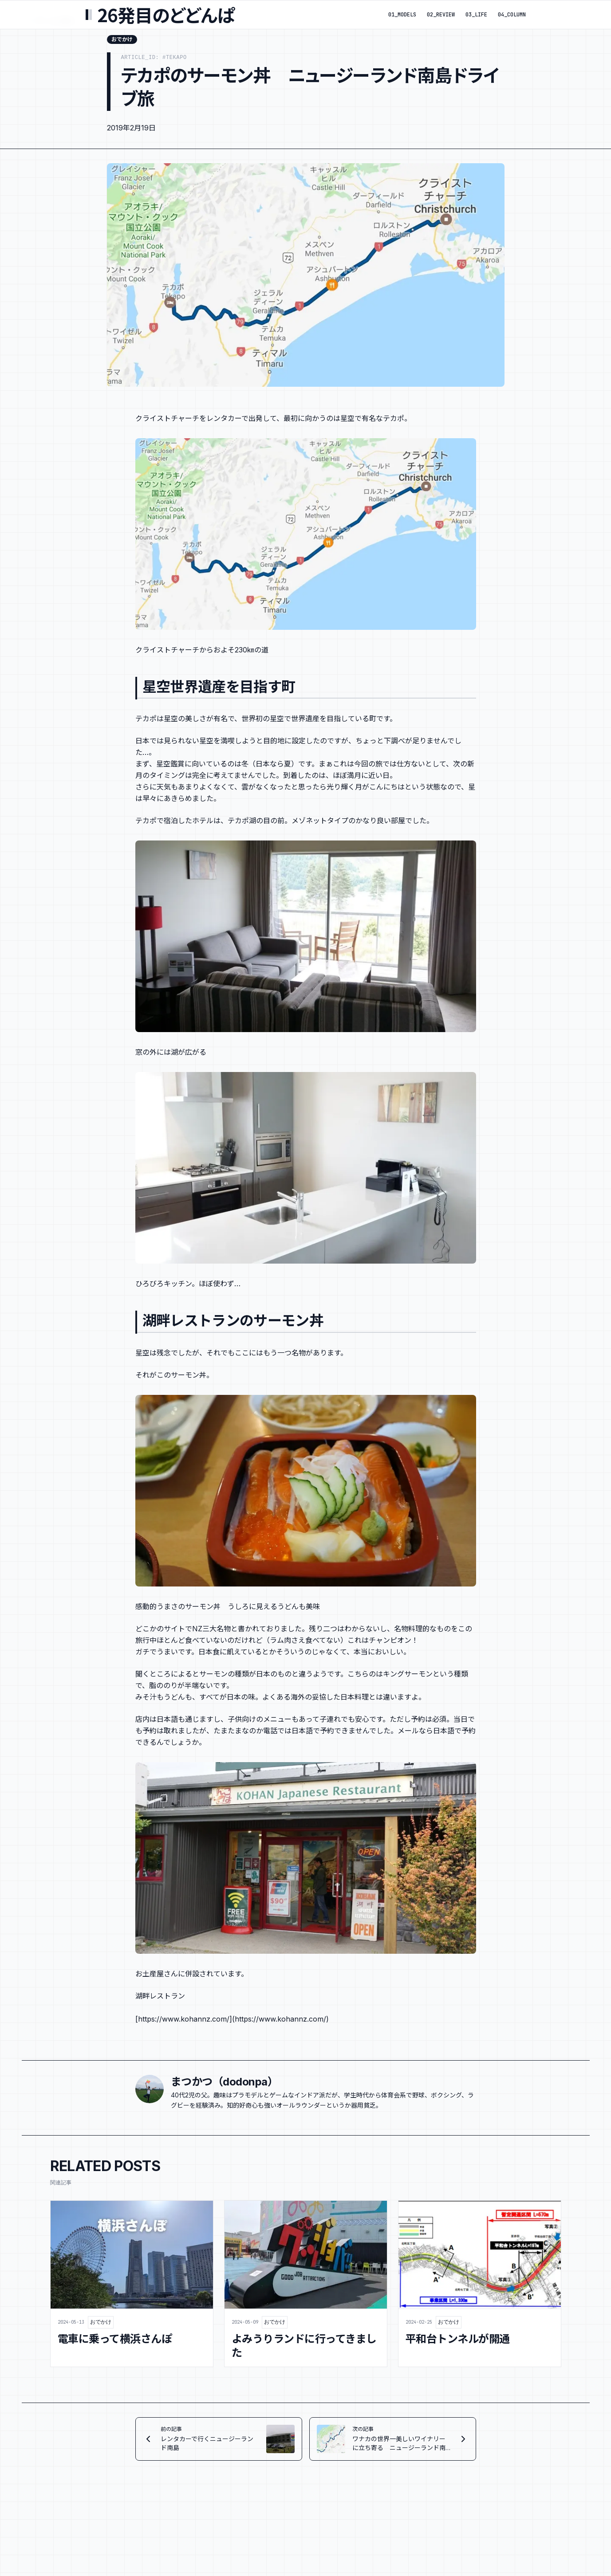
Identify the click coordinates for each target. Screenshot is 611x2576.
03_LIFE (476, 14)
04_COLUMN (512, 14)
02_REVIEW (441, 14)
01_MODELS (402, 14)
